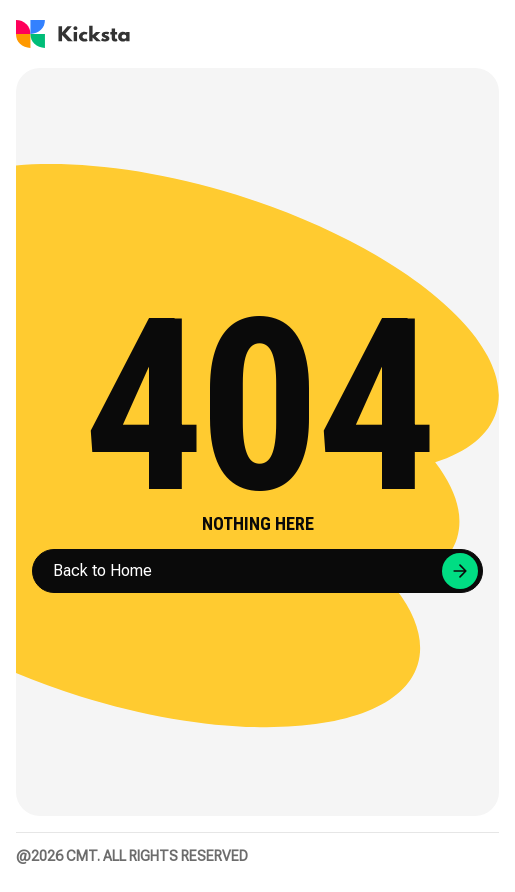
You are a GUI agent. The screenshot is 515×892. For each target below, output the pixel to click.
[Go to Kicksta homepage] (73, 34)
